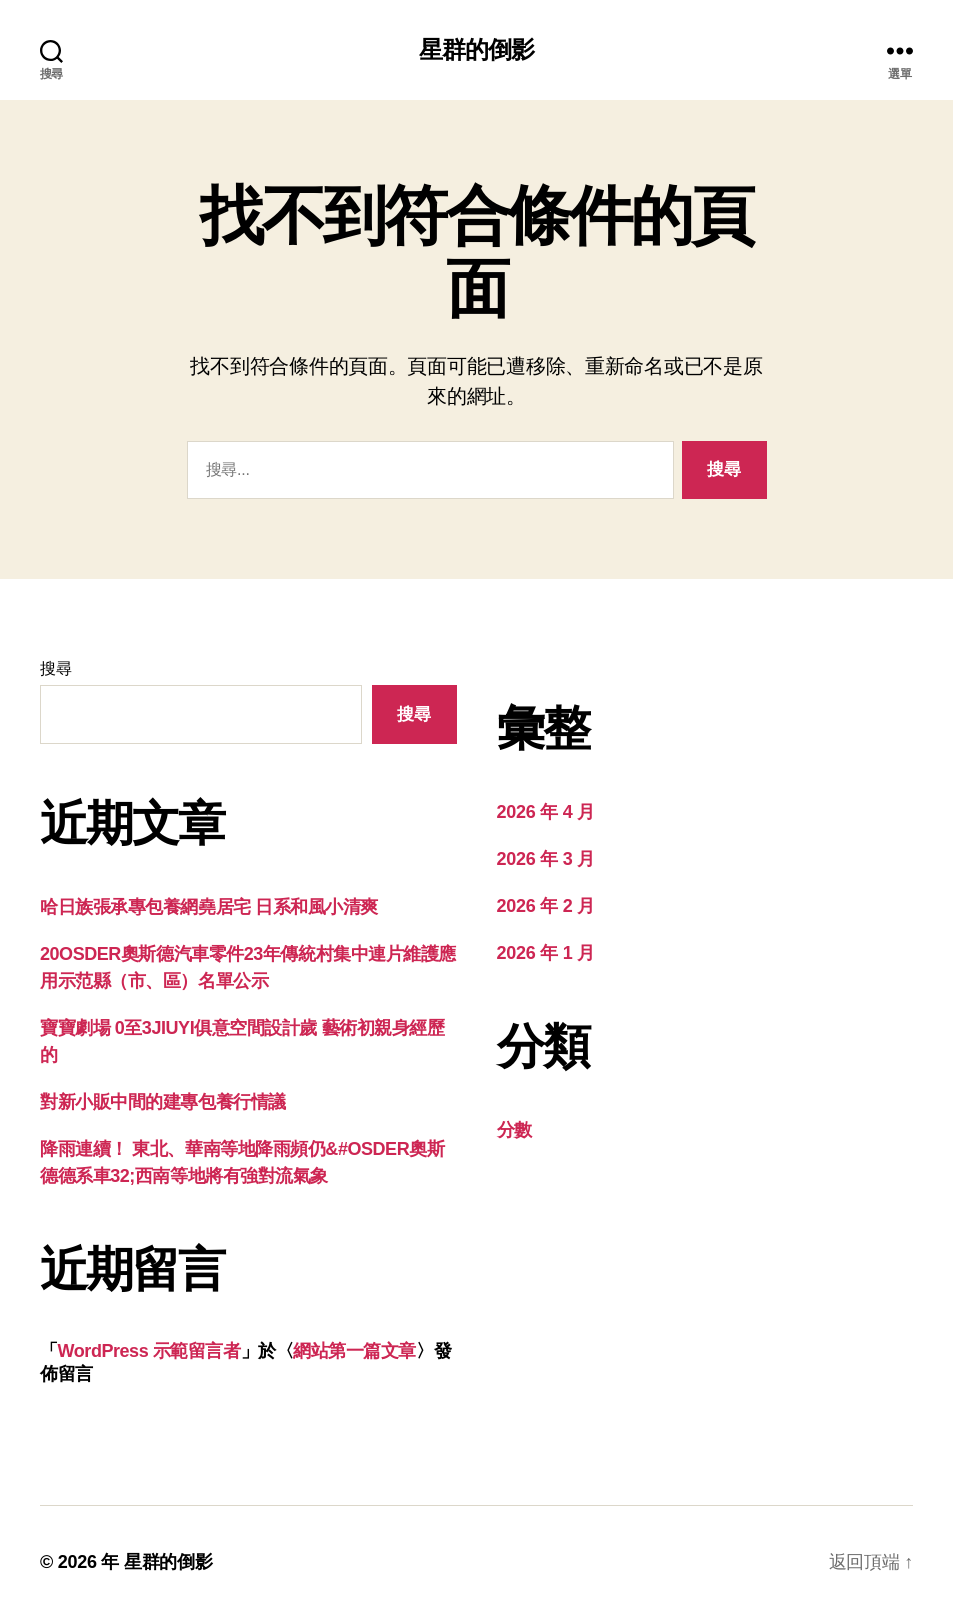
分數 (514, 1130)
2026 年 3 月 (546, 859)
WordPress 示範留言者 (149, 1351)
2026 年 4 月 (546, 812)
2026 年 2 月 (546, 906)
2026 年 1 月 (546, 953)
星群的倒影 (476, 50)
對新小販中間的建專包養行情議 (163, 1102)
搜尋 (55, 668)
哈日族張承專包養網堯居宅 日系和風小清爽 (209, 907)
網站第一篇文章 (354, 1351)
